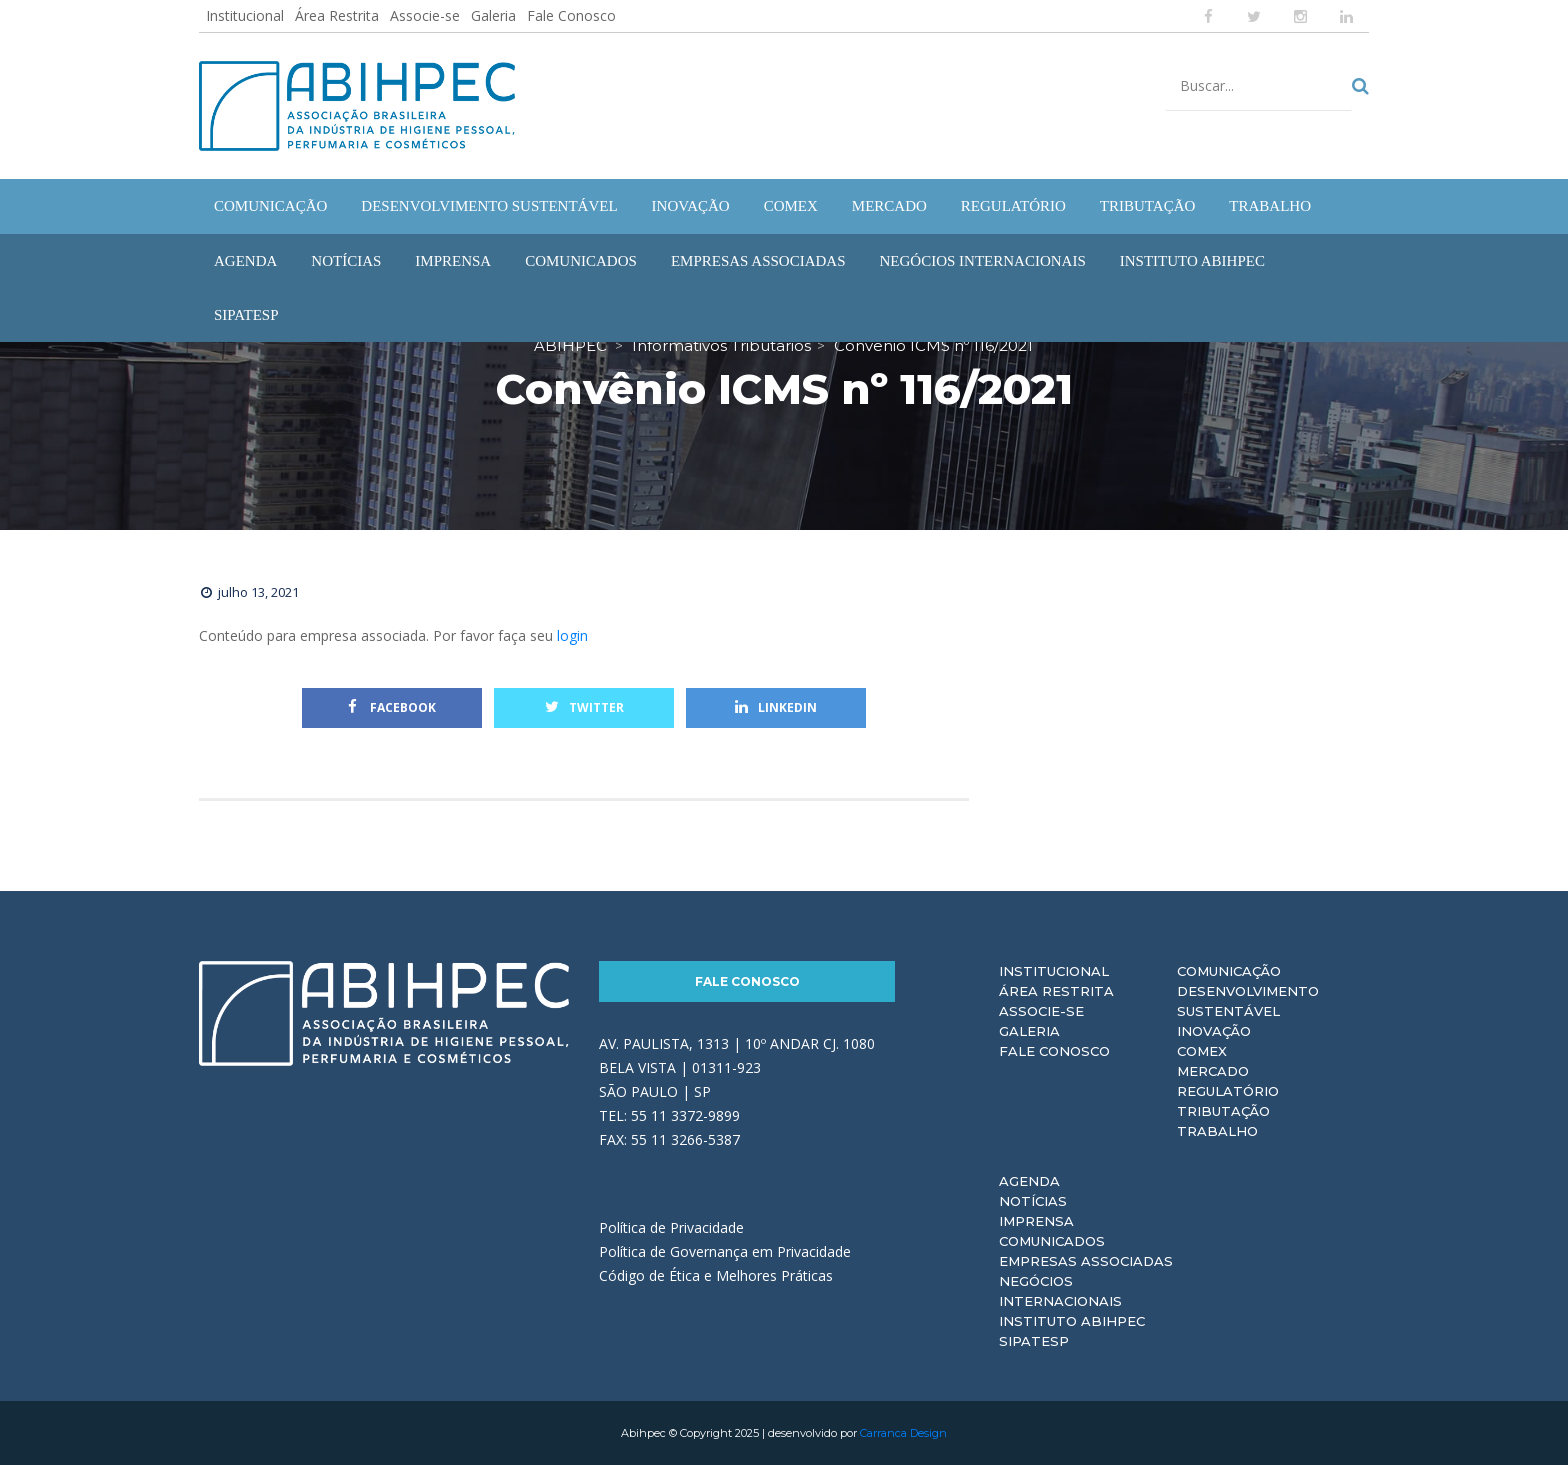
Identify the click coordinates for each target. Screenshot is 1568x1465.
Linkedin (776, 707)
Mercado (1213, 1071)
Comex (1202, 1051)
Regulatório (1228, 1091)
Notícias (1033, 1201)
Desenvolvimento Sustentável (1248, 1001)
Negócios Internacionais (1060, 1291)
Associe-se (425, 15)
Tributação (1223, 1111)
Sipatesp (1034, 1341)
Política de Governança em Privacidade (725, 1251)
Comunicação (1229, 971)
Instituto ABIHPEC (1072, 1321)
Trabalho (1217, 1131)
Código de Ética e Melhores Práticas (716, 1275)
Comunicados (1052, 1241)
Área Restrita (337, 15)
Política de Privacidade (671, 1227)
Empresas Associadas (1086, 1261)
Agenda (1029, 1181)
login (572, 635)
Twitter (584, 707)
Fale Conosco (571, 15)
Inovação (1214, 1031)
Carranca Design (903, 1433)
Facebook (392, 707)
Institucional (245, 15)
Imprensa (1036, 1221)
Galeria (493, 15)
